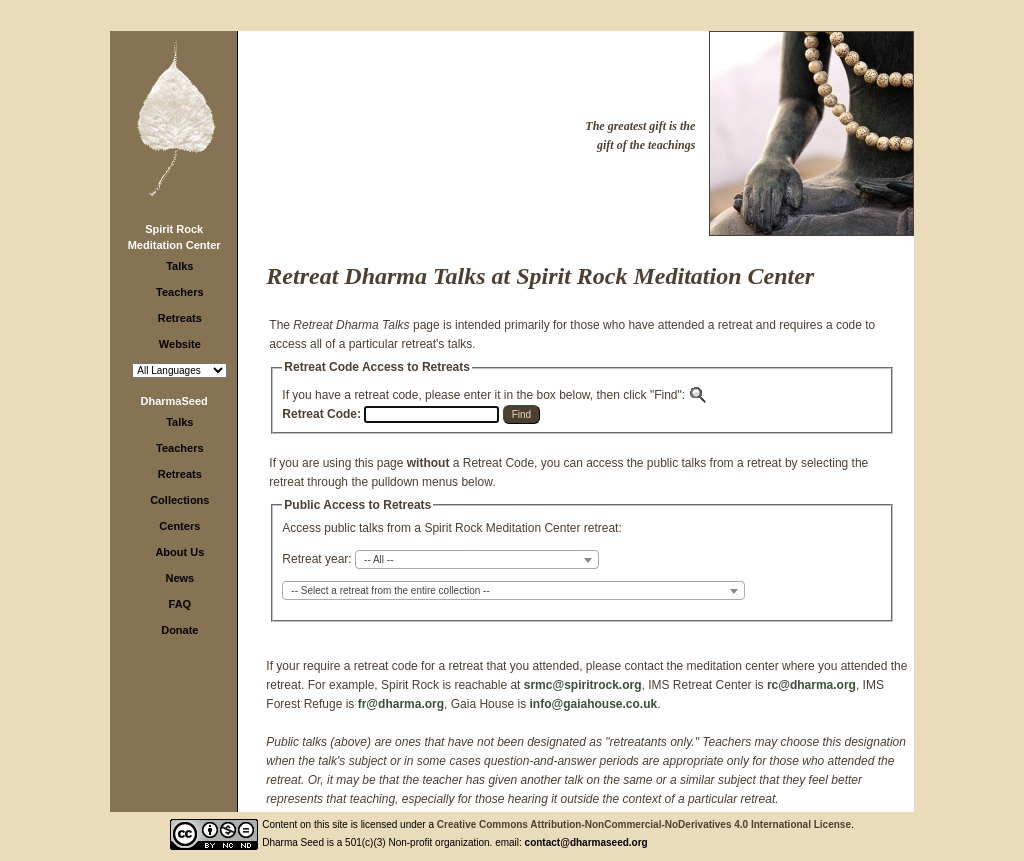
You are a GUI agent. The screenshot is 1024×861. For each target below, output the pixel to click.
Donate (179, 630)
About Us (179, 552)
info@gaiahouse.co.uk (593, 704)
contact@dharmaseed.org (586, 842)
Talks (179, 266)
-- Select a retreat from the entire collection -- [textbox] (390, 590)
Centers (179, 526)
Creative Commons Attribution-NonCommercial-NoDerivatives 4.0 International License (644, 824)
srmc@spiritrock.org (583, 685)
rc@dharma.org (811, 685)
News (179, 578)
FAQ (180, 604)
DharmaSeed (174, 401)
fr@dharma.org (401, 704)
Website (180, 344)
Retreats (180, 318)
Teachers (180, 292)
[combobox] (477, 559)
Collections (179, 500)
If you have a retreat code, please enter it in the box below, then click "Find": (495, 395)
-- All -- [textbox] (378, 559)
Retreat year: (316, 559)
